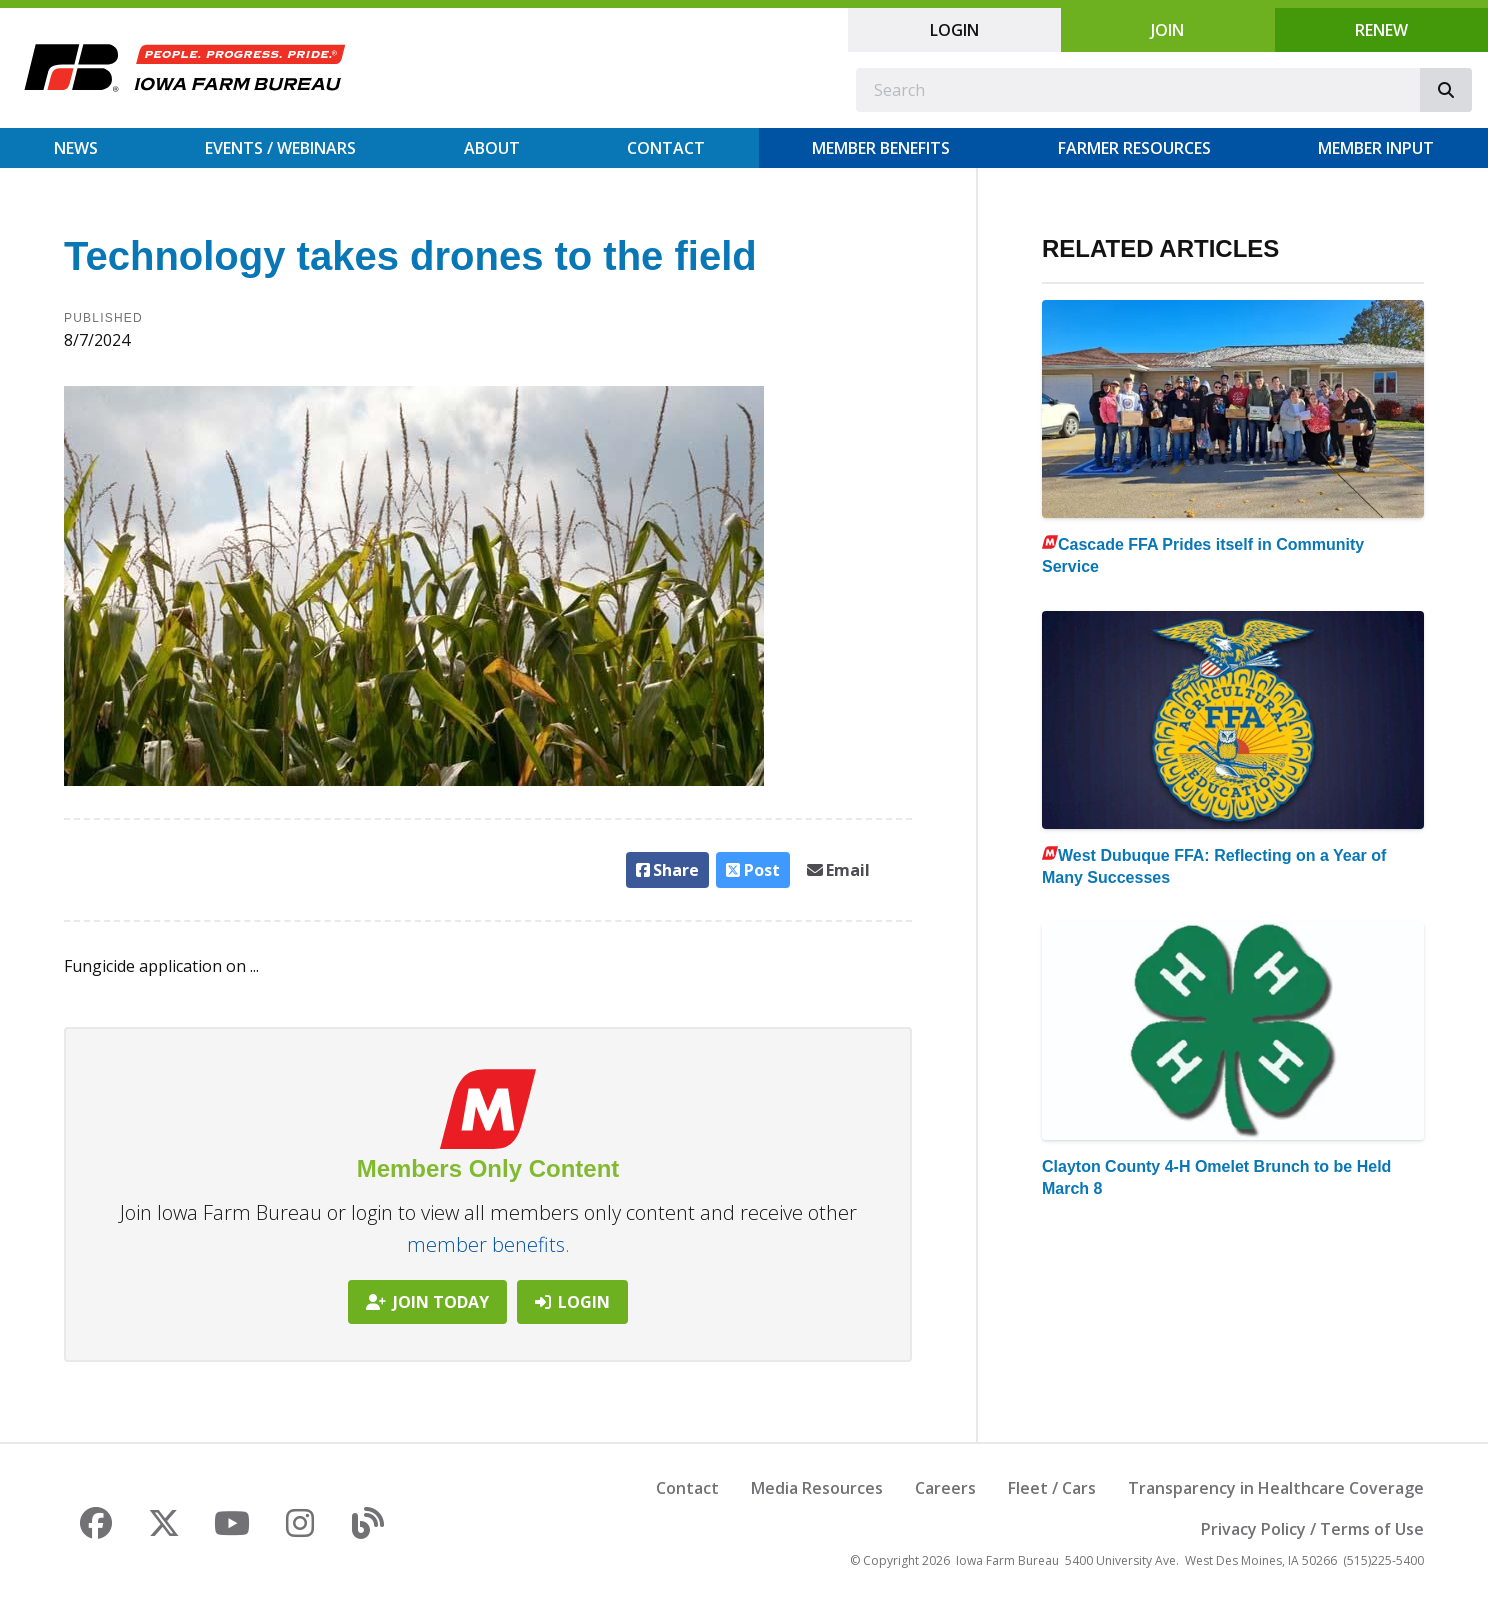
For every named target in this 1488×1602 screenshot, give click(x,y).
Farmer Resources (1134, 148)
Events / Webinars (280, 148)
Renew (1381, 30)
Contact (666, 148)
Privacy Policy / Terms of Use (1312, 1529)
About (492, 148)
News (76, 148)
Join (1167, 30)
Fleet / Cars (1052, 1488)
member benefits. (488, 1244)
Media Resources (817, 1488)
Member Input (1376, 148)
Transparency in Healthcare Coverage (1276, 1488)
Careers (945, 1488)
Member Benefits (881, 148)
